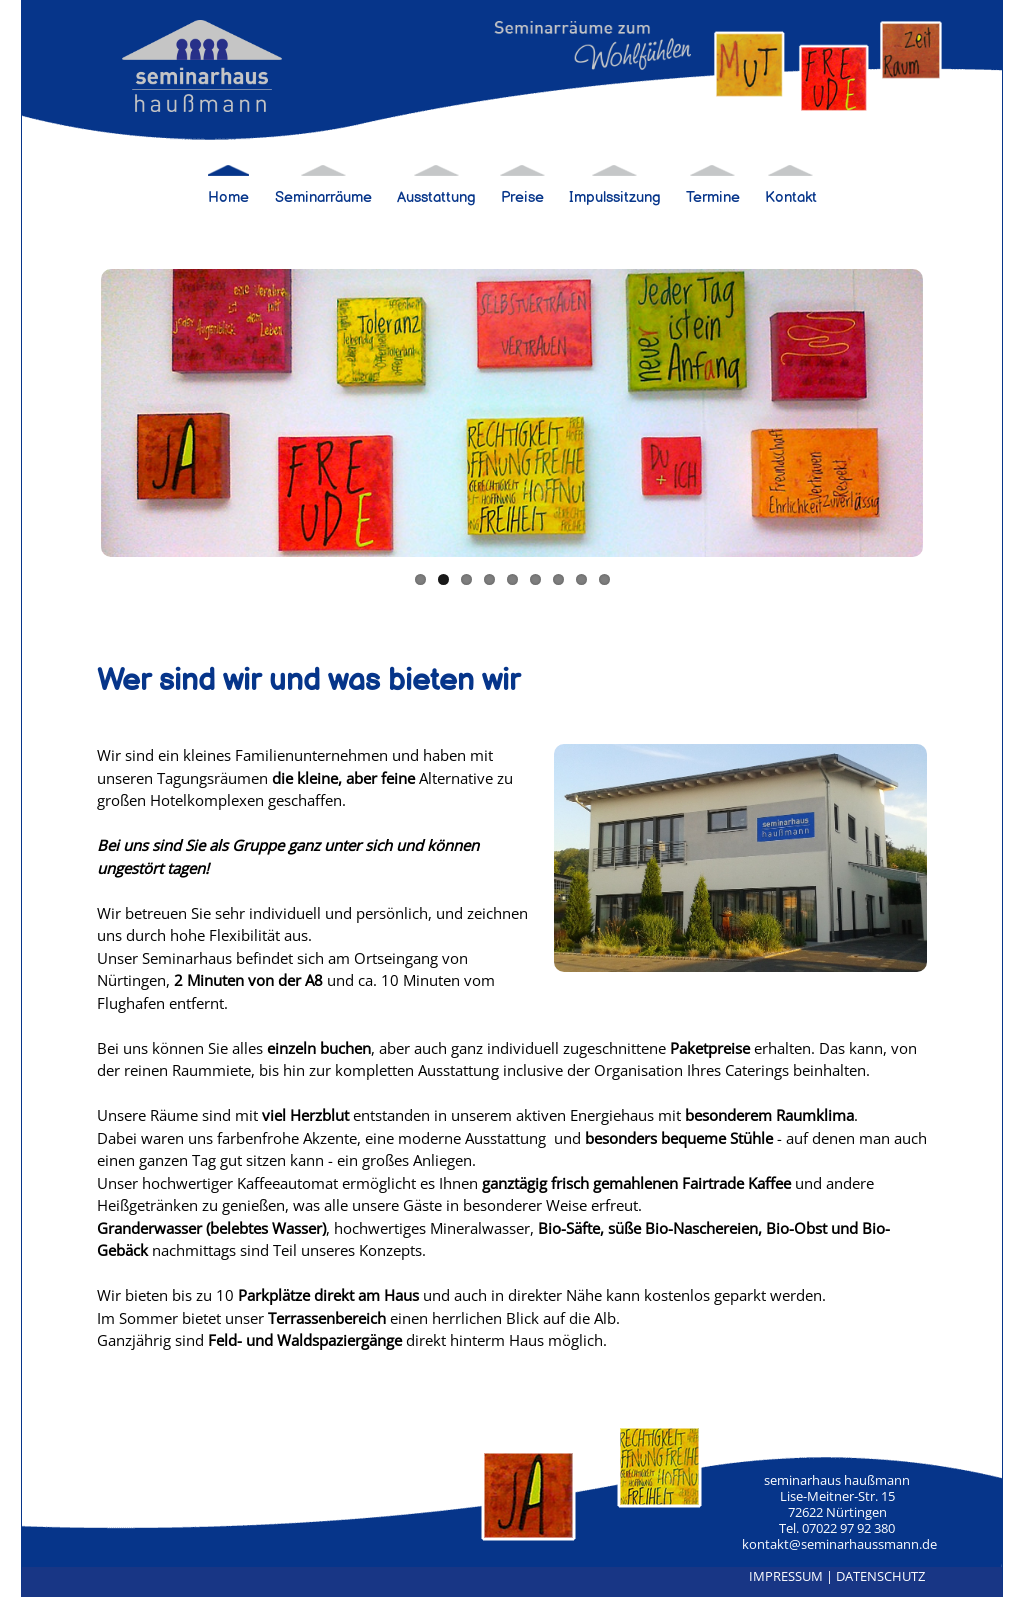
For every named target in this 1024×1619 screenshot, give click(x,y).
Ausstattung (436, 197)
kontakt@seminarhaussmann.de (839, 1544)
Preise (522, 197)
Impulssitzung (615, 197)
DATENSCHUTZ (880, 1576)
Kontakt (791, 197)
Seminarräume (323, 197)
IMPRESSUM (786, 1576)
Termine (713, 197)
